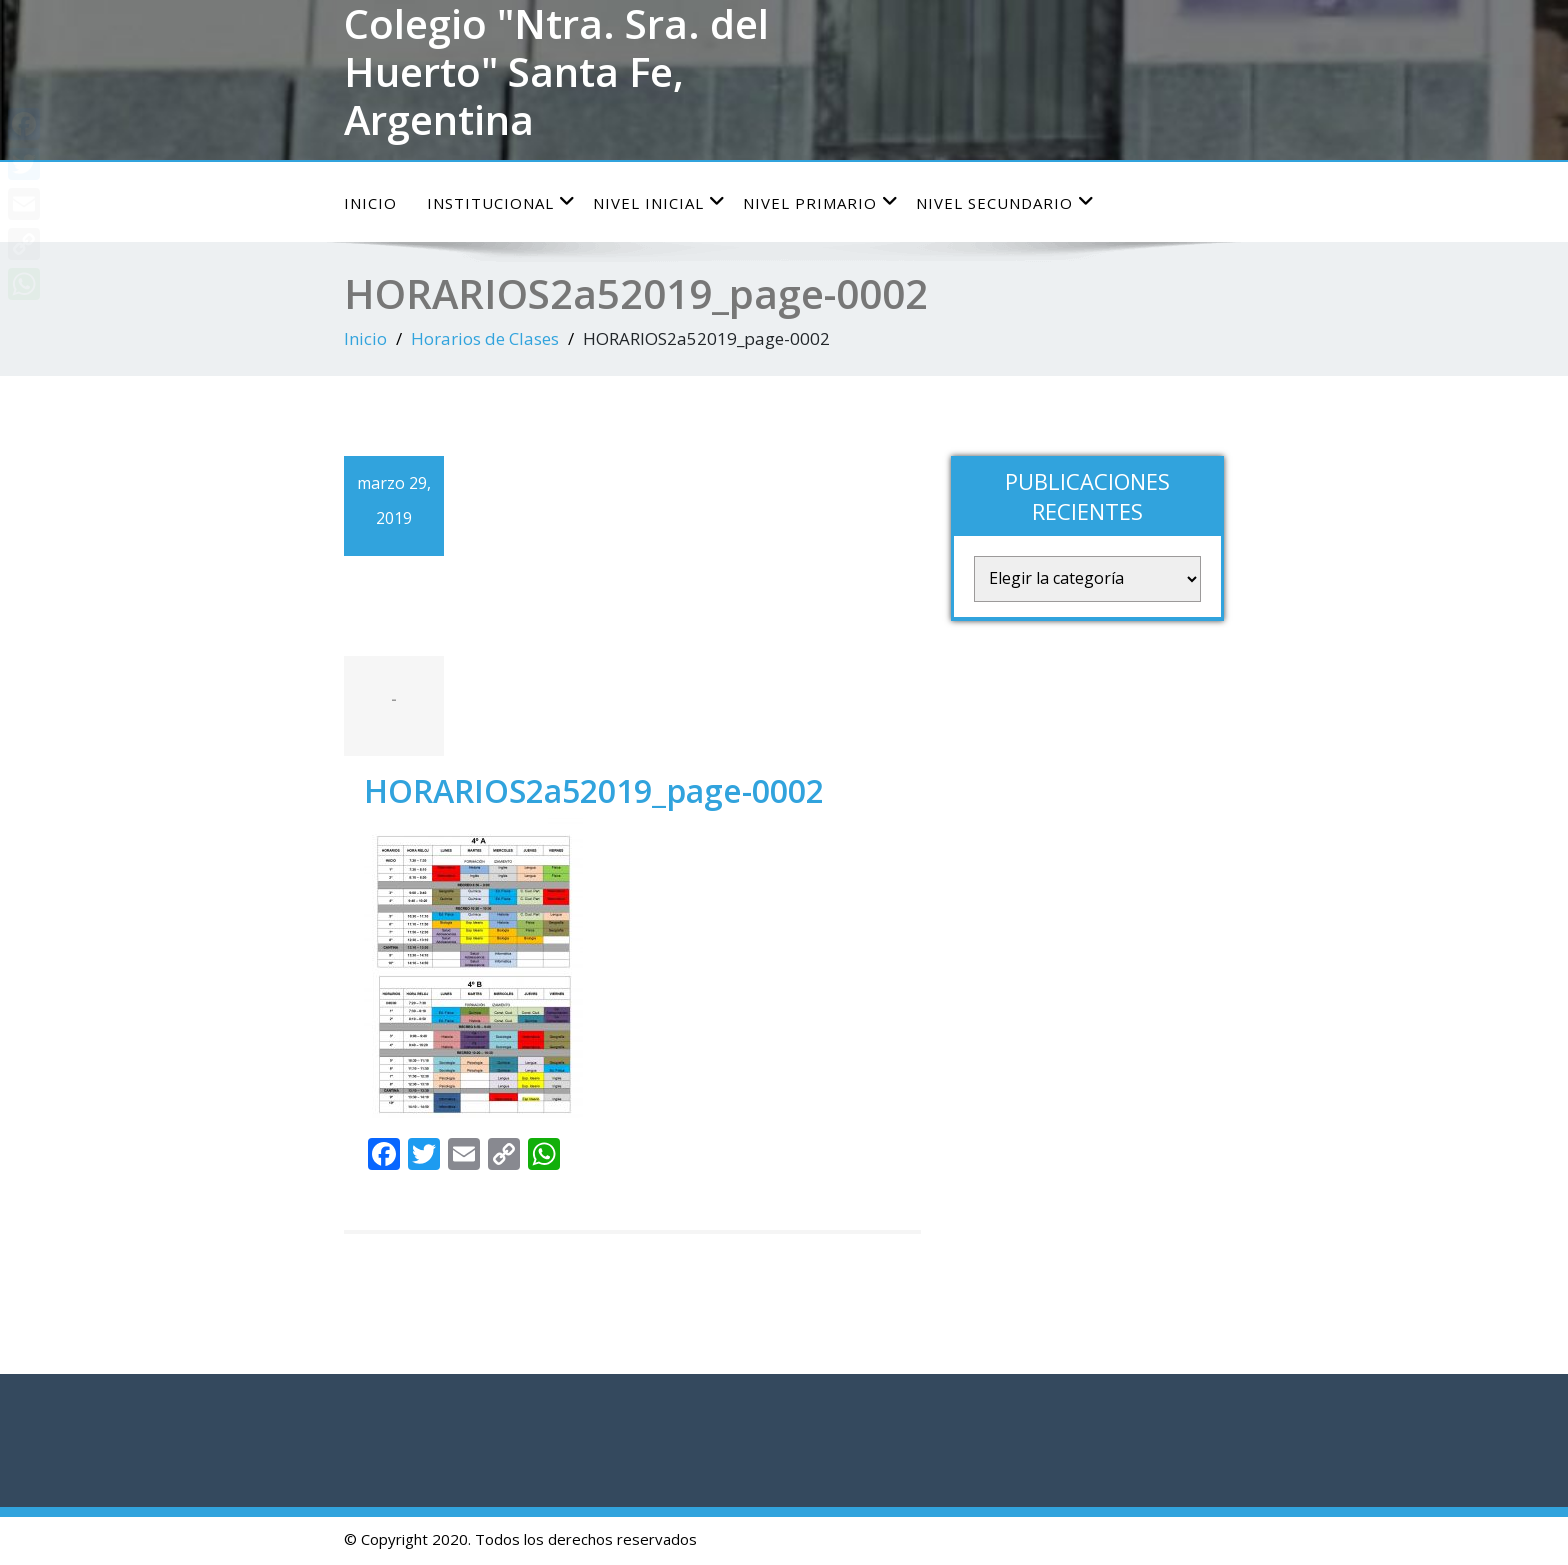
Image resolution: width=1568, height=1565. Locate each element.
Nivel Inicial (659, 202)
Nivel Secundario (1005, 202)
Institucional (501, 202)
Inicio (370, 203)
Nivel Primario (821, 202)
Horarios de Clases (485, 338)
